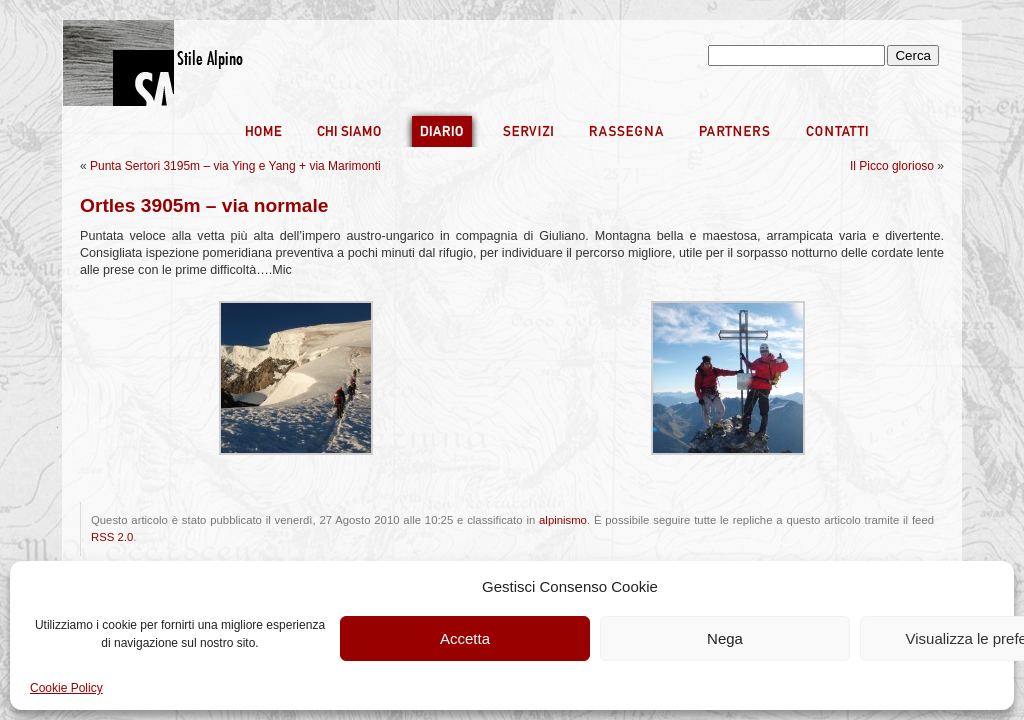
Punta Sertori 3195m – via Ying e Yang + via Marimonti (235, 166)
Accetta (465, 638)
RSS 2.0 (112, 537)
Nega (725, 638)
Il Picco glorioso (892, 166)
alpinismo (563, 520)
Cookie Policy (66, 688)
